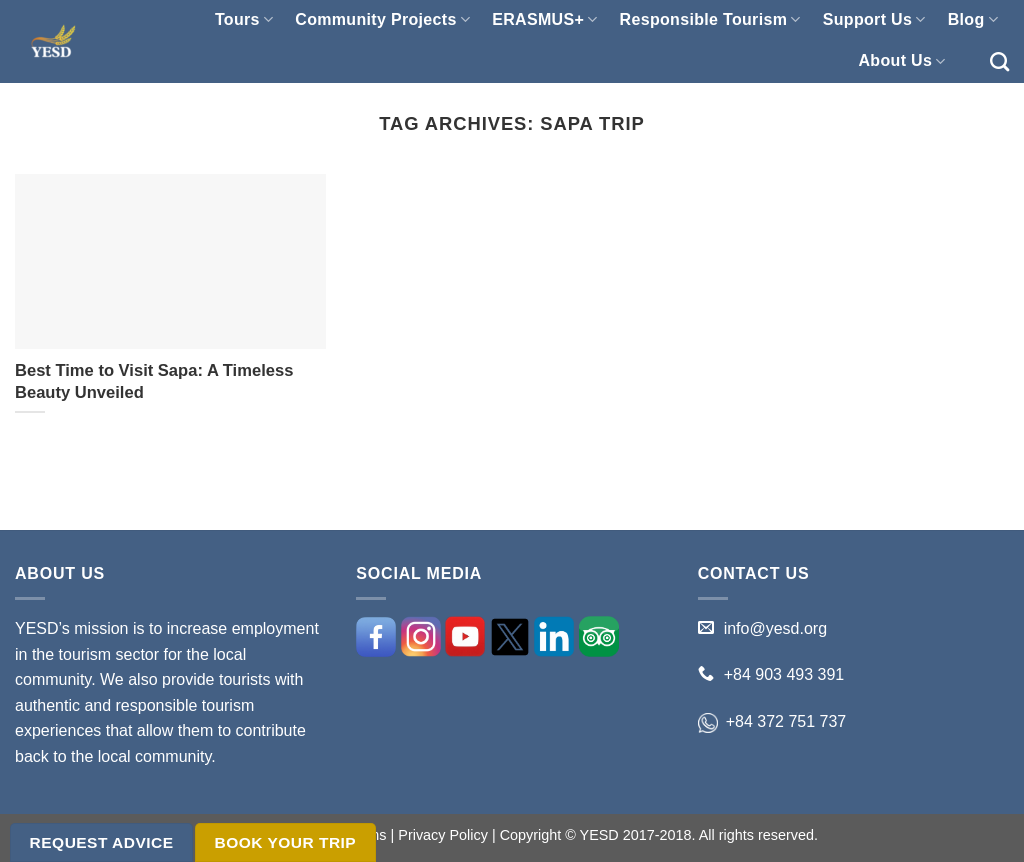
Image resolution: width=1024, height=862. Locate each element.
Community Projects (382, 19)
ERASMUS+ (544, 19)
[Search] (999, 61)
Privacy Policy (443, 835)
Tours (244, 19)
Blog (973, 19)
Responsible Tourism (710, 19)
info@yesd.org (775, 628)
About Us (901, 61)
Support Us (874, 19)
